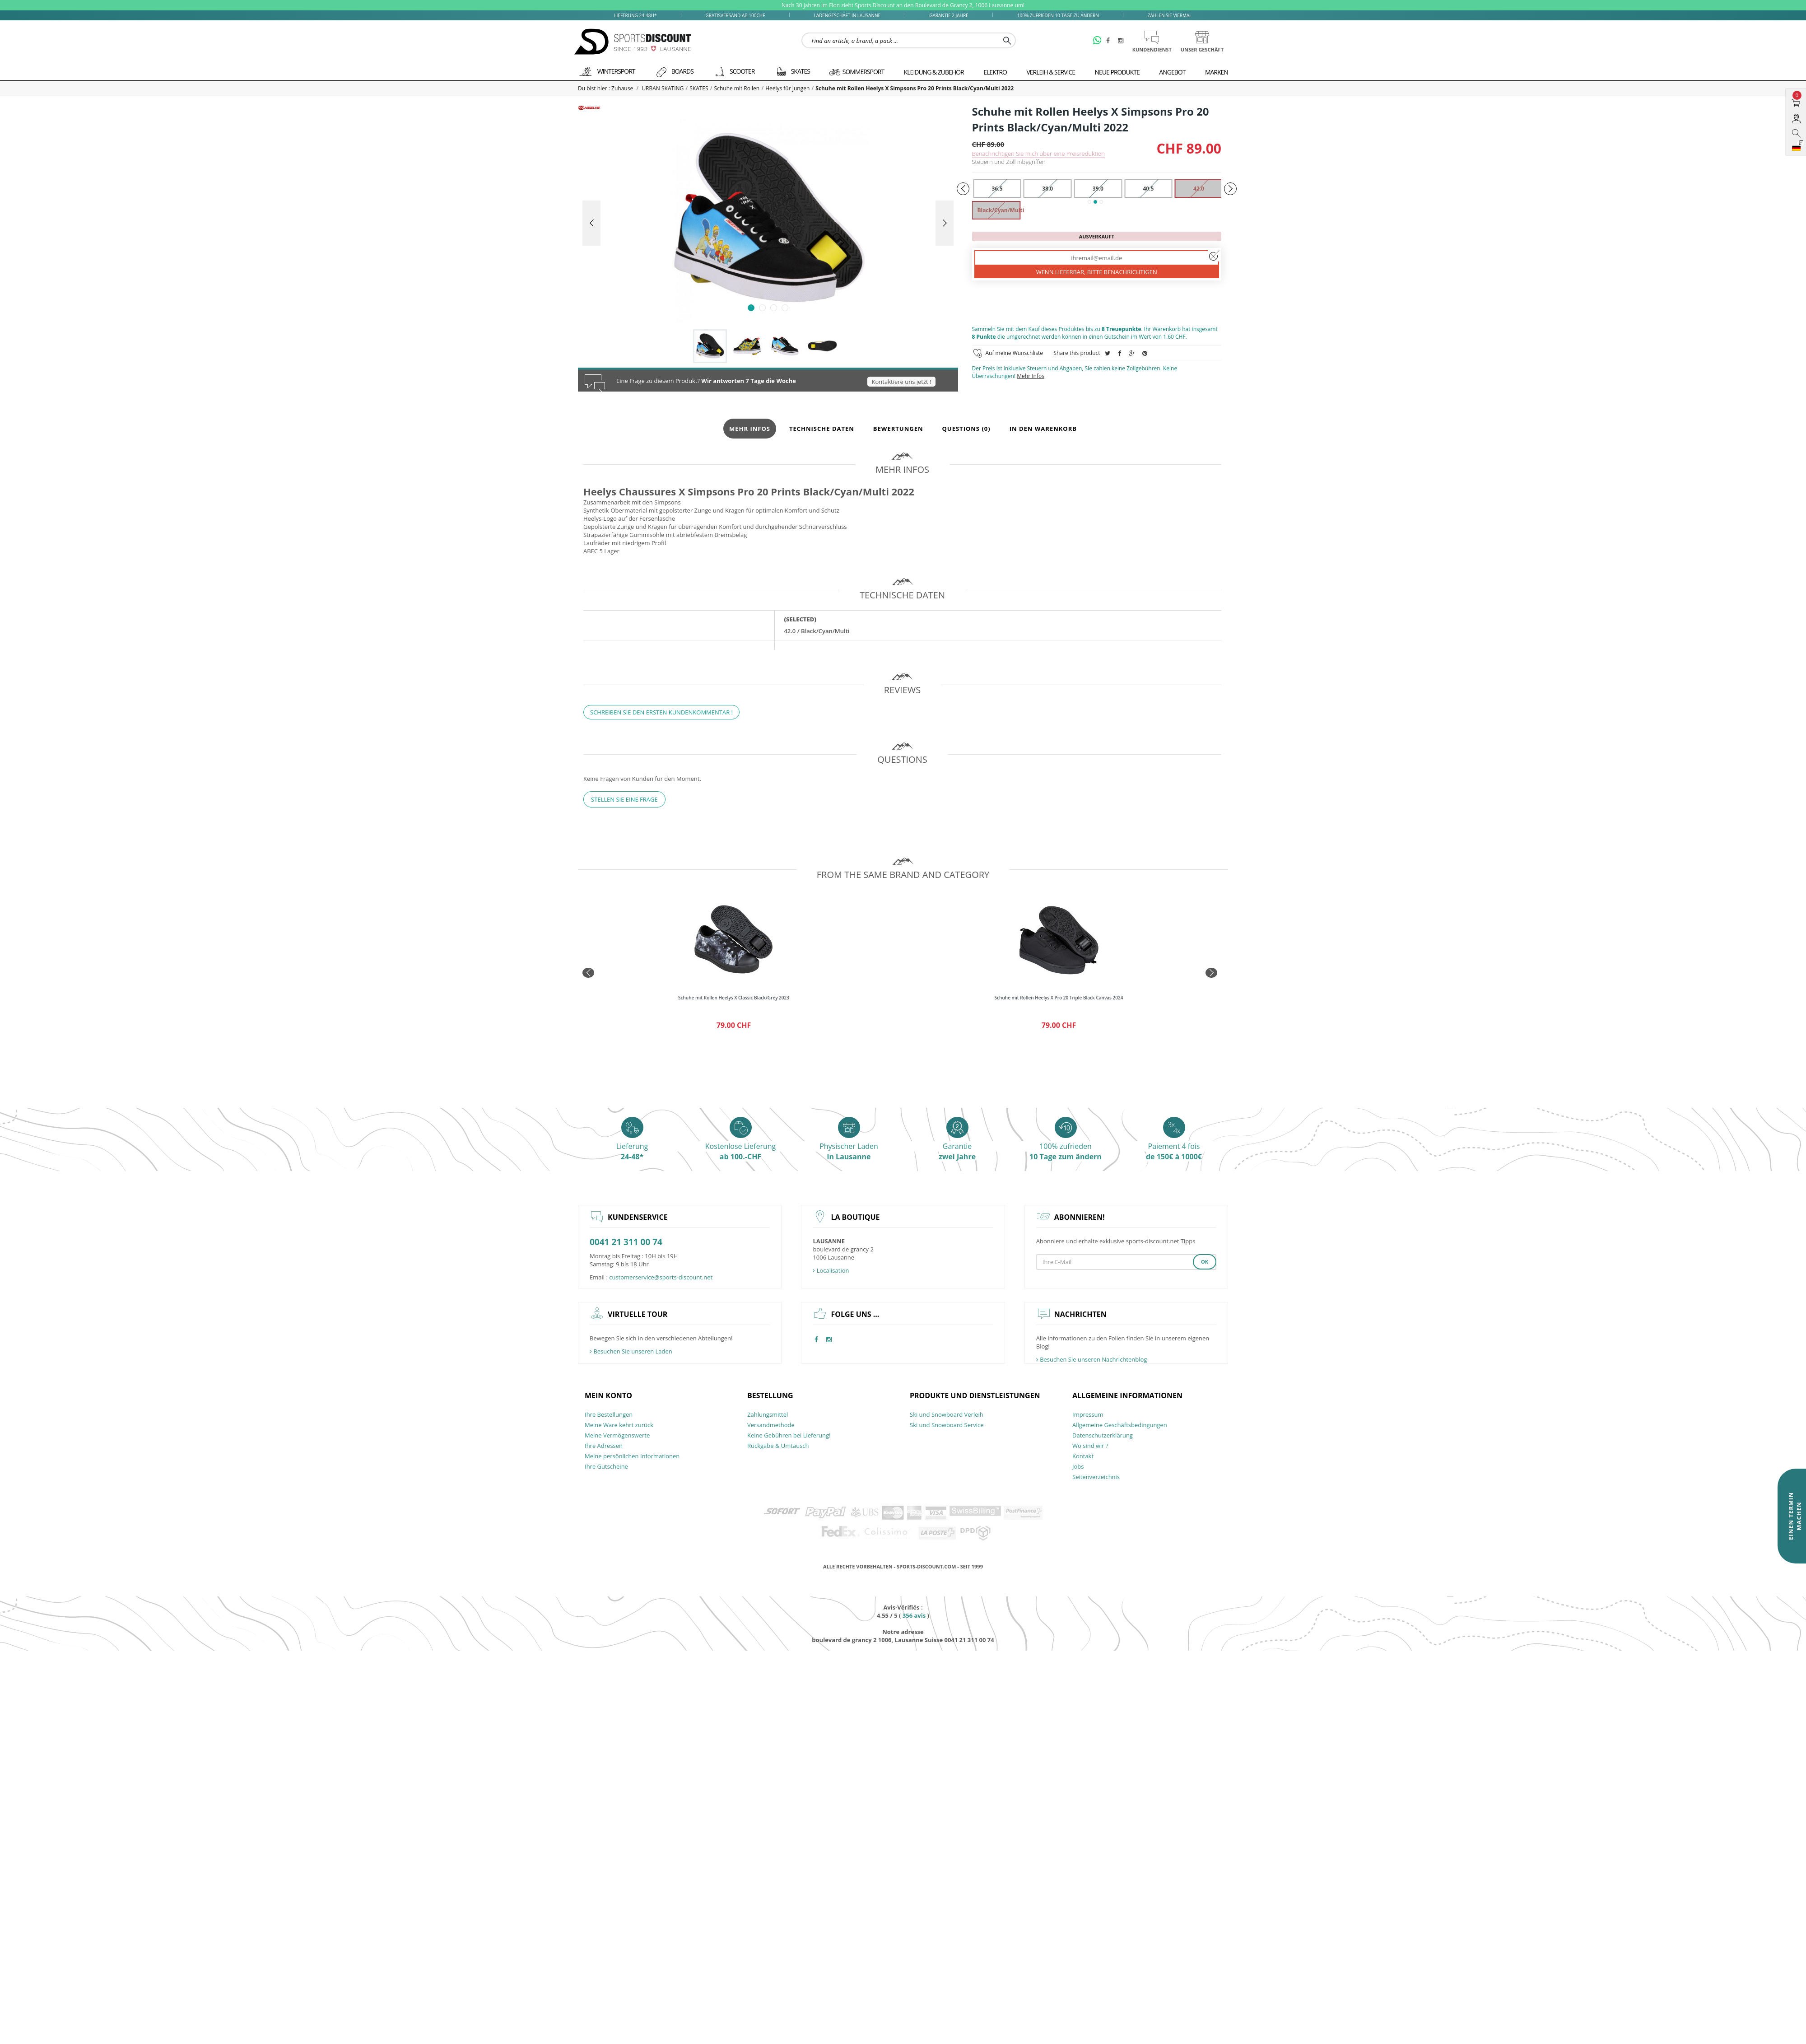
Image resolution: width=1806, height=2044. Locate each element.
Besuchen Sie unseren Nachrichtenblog (1091, 1359)
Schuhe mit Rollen (737, 88)
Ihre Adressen (604, 1446)
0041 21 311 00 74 (626, 1242)
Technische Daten (821, 429)
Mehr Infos (1030, 376)
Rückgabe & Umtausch (778, 1446)
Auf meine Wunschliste (1014, 353)
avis (914, 1615)
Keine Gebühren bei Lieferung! (789, 1435)
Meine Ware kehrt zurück (619, 1425)
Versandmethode (771, 1425)
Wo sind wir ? (1090, 1446)
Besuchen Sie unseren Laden (631, 1351)
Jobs (1078, 1466)
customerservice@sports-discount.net (660, 1277)
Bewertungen (898, 429)
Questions (966, 429)
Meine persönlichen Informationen (632, 1456)
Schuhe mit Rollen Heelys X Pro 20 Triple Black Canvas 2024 (1059, 997)
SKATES (698, 88)
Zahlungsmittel (767, 1414)
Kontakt (1083, 1456)
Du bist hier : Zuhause (606, 88)
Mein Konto (608, 1395)
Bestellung (770, 1395)
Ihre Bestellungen (609, 1414)
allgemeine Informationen (1127, 1395)
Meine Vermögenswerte (617, 1435)
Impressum (1087, 1414)
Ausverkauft (1096, 236)
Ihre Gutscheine (606, 1466)
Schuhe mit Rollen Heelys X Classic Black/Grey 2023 (733, 997)
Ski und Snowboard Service (947, 1425)
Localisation (831, 1270)
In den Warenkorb (1043, 429)
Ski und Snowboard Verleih (946, 1414)
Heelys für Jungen (787, 88)
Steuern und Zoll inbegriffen (1009, 162)
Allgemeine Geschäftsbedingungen (1119, 1425)
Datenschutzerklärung (1102, 1435)
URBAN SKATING (663, 88)
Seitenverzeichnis (1096, 1477)
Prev (591, 223)
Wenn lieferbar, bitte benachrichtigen (1096, 272)
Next (945, 223)
